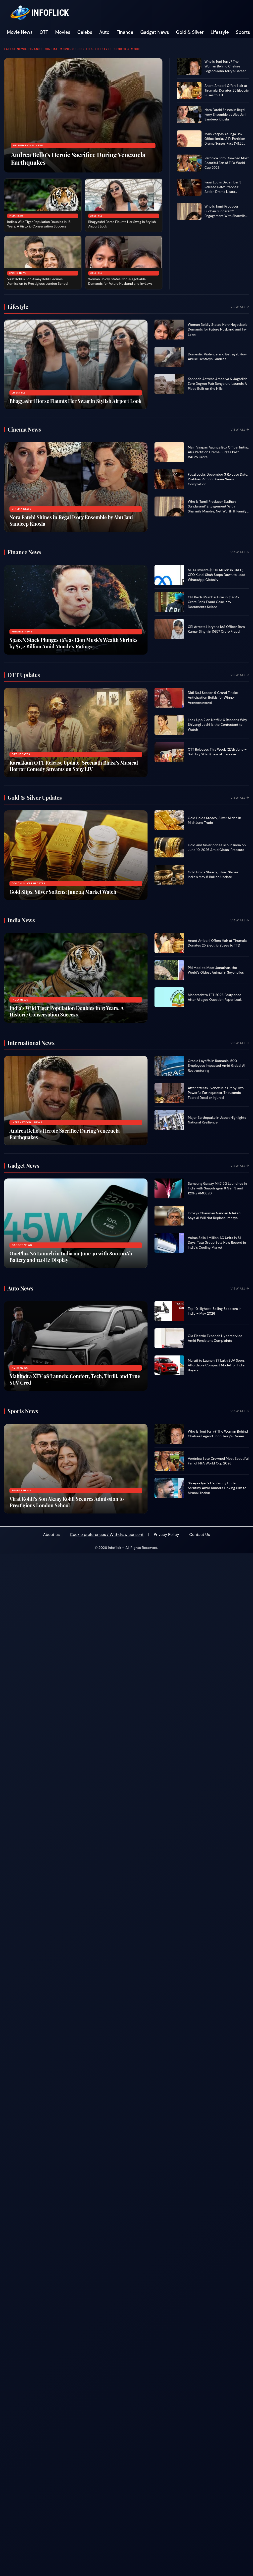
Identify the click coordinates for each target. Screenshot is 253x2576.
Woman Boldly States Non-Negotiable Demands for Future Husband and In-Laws (120, 281)
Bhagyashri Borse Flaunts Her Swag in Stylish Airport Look (75, 400)
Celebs (84, 32)
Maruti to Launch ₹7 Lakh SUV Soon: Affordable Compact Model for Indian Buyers (217, 1365)
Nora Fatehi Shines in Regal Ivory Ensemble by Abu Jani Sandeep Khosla (225, 114)
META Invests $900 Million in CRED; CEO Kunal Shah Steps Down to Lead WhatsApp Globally (216, 575)
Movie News (20, 32)
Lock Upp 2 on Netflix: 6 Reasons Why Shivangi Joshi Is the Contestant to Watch (217, 725)
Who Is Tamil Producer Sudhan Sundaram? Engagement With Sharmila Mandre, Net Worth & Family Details (225, 215)
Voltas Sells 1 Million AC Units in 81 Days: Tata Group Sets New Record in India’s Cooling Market (217, 1243)
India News (16, 215)
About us (51, 1534)
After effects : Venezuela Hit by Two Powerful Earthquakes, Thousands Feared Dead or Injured (216, 1093)
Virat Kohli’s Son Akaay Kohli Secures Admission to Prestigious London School (37, 281)
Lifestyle (220, 32)
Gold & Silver (190, 32)
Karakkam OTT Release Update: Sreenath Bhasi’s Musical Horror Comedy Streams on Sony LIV (73, 765)
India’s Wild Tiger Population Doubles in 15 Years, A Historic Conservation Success (38, 224)
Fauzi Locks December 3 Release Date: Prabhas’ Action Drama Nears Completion (222, 189)
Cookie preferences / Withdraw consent (107, 1534)
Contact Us (199, 1534)
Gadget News (154, 32)
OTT (44, 32)
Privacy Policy (166, 1534)
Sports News (17, 273)
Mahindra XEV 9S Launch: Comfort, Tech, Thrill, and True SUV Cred (74, 1379)
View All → (240, 307)
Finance (124, 32)
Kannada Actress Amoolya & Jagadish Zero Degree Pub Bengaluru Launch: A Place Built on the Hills (217, 384)
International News (28, 145)
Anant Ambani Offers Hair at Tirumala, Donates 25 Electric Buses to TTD (226, 90)
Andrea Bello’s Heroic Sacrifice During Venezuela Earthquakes (78, 158)
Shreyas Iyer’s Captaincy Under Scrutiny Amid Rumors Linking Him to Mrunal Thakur (217, 1488)
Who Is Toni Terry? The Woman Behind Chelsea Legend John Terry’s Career (225, 66)
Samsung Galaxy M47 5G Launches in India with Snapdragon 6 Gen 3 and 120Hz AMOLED (217, 1188)
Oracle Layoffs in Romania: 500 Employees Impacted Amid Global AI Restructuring (216, 1066)
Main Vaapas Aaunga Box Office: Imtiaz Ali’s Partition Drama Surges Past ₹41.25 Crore (224, 141)
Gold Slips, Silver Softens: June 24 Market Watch (62, 891)
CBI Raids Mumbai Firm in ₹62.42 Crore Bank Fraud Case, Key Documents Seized (213, 602)
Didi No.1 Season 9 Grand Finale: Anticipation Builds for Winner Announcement (213, 698)
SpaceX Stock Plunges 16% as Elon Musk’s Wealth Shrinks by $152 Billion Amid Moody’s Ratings (73, 643)
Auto (104, 32)
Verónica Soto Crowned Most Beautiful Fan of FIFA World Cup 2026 (226, 163)
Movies (62, 32)
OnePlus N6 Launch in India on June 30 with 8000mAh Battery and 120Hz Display (70, 1256)
